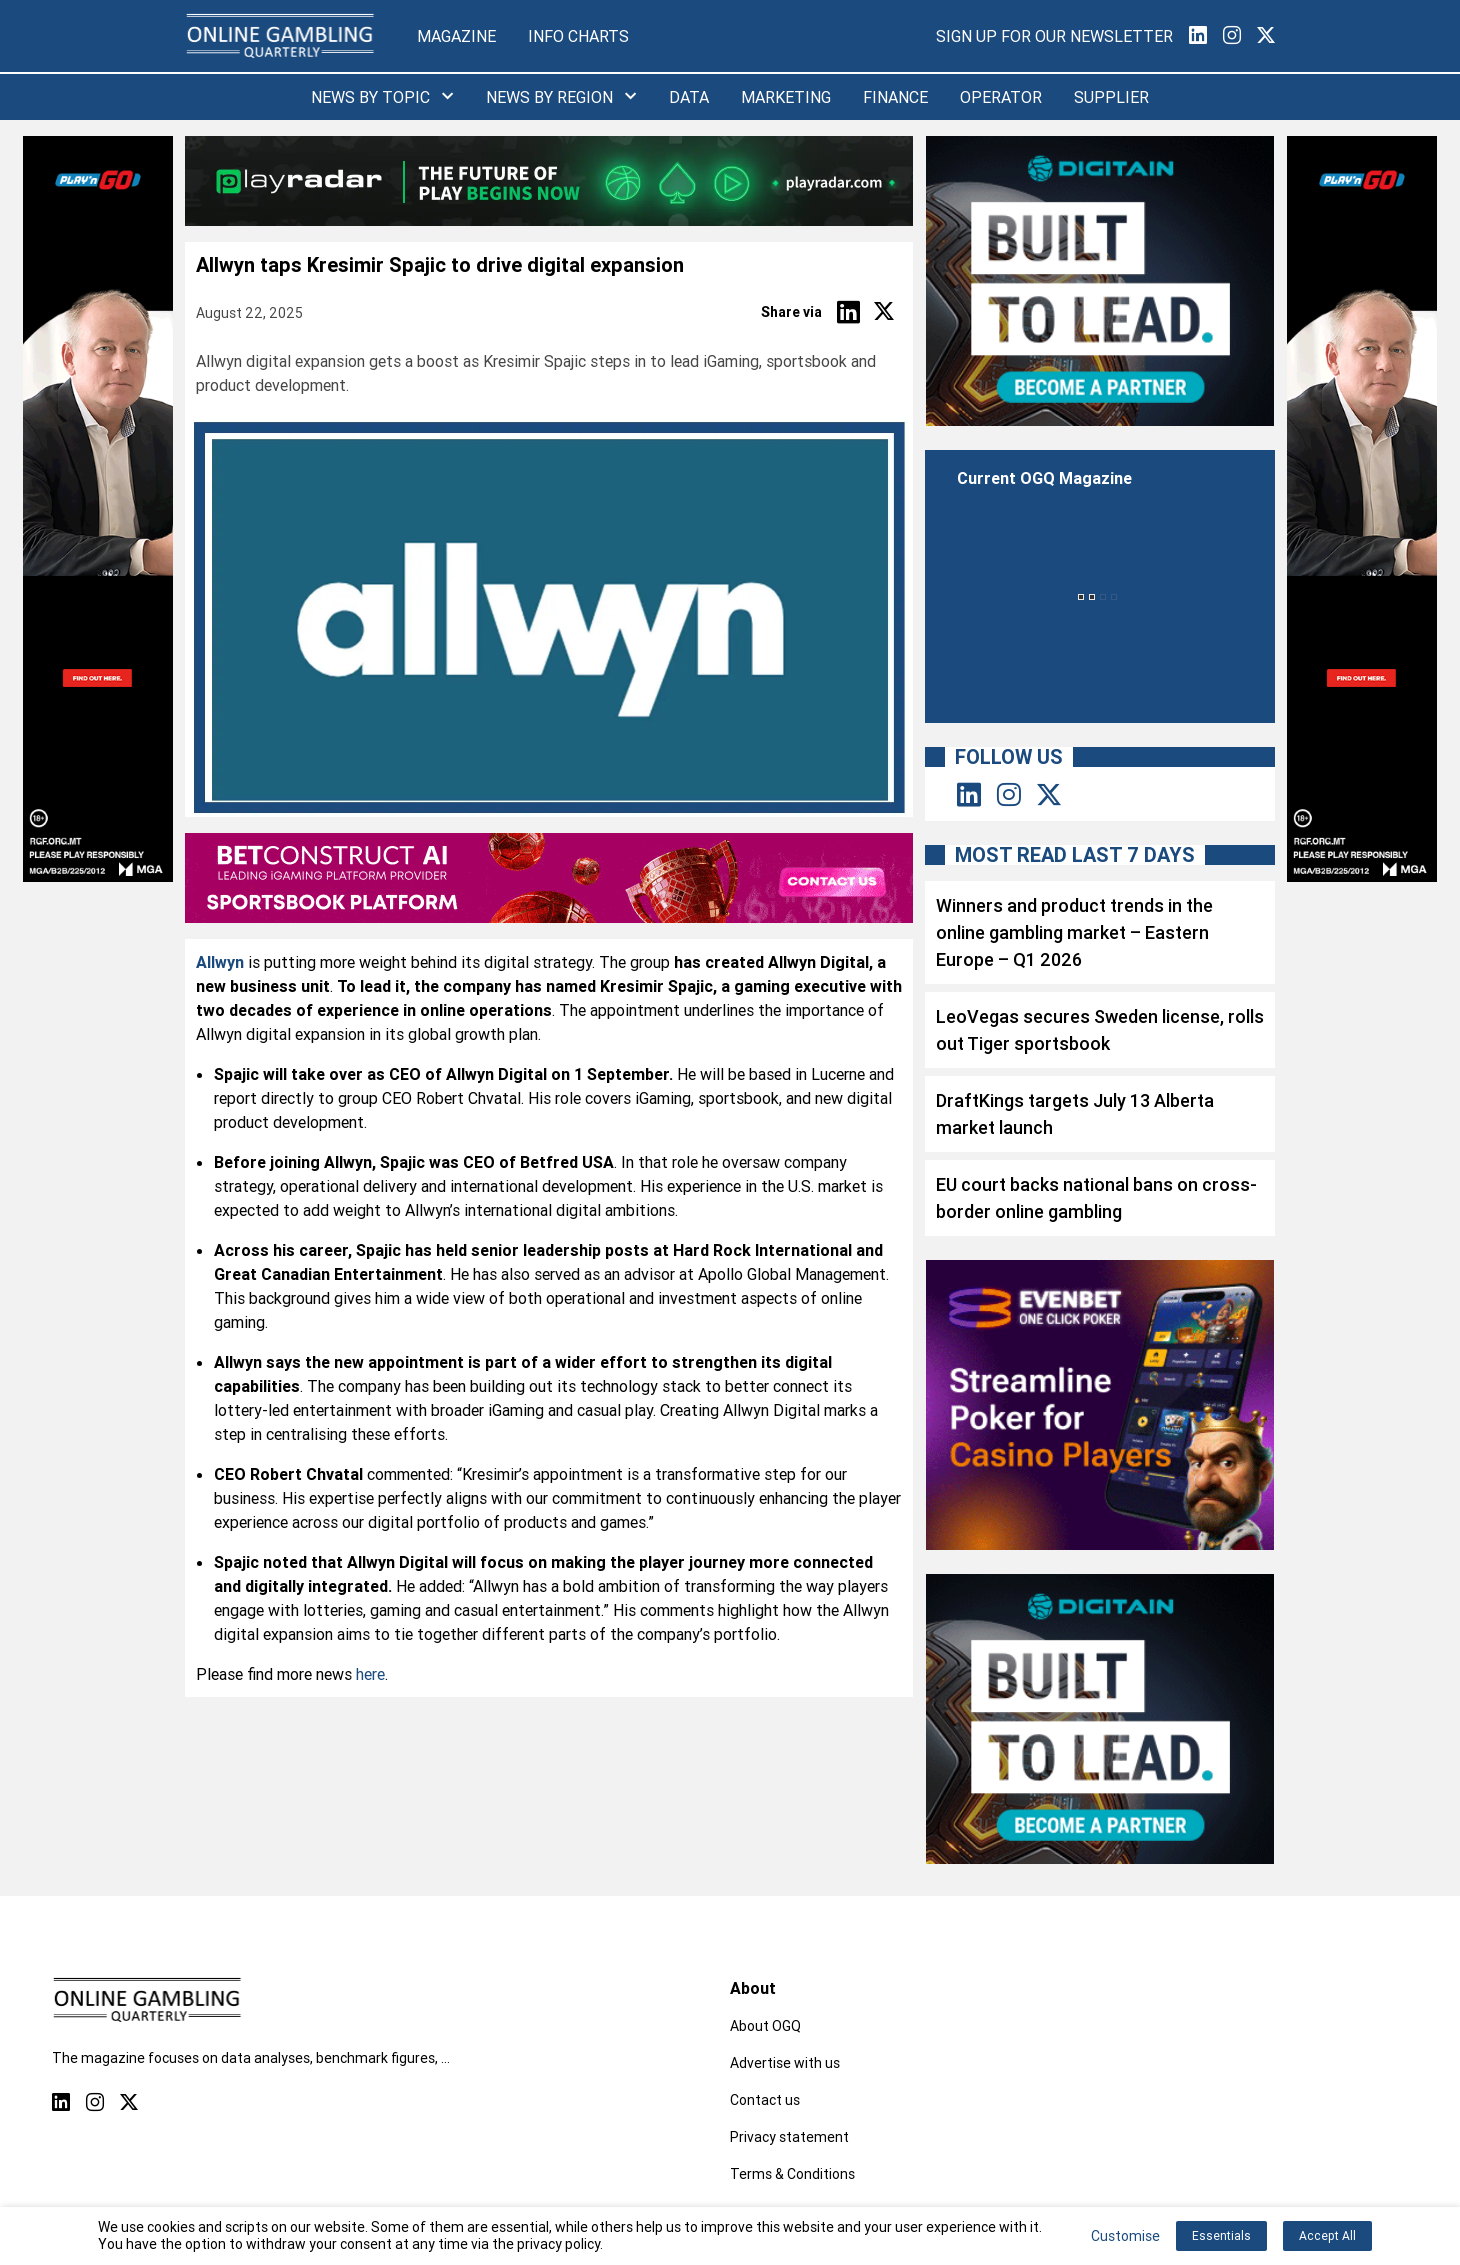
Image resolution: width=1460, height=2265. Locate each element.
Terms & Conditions (792, 2174)
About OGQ (765, 2026)
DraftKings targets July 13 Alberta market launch (1075, 1114)
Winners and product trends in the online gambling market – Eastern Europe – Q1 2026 (1074, 932)
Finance (895, 97)
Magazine (456, 36)
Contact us (765, 2100)
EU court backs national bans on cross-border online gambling (1096, 1198)
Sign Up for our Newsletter (1054, 36)
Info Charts (578, 36)
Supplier (1111, 97)
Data (689, 97)
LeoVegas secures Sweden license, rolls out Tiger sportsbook (1100, 1030)
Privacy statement (789, 2137)
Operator (1001, 97)
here (370, 1674)
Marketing (786, 97)
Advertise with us (785, 2063)
